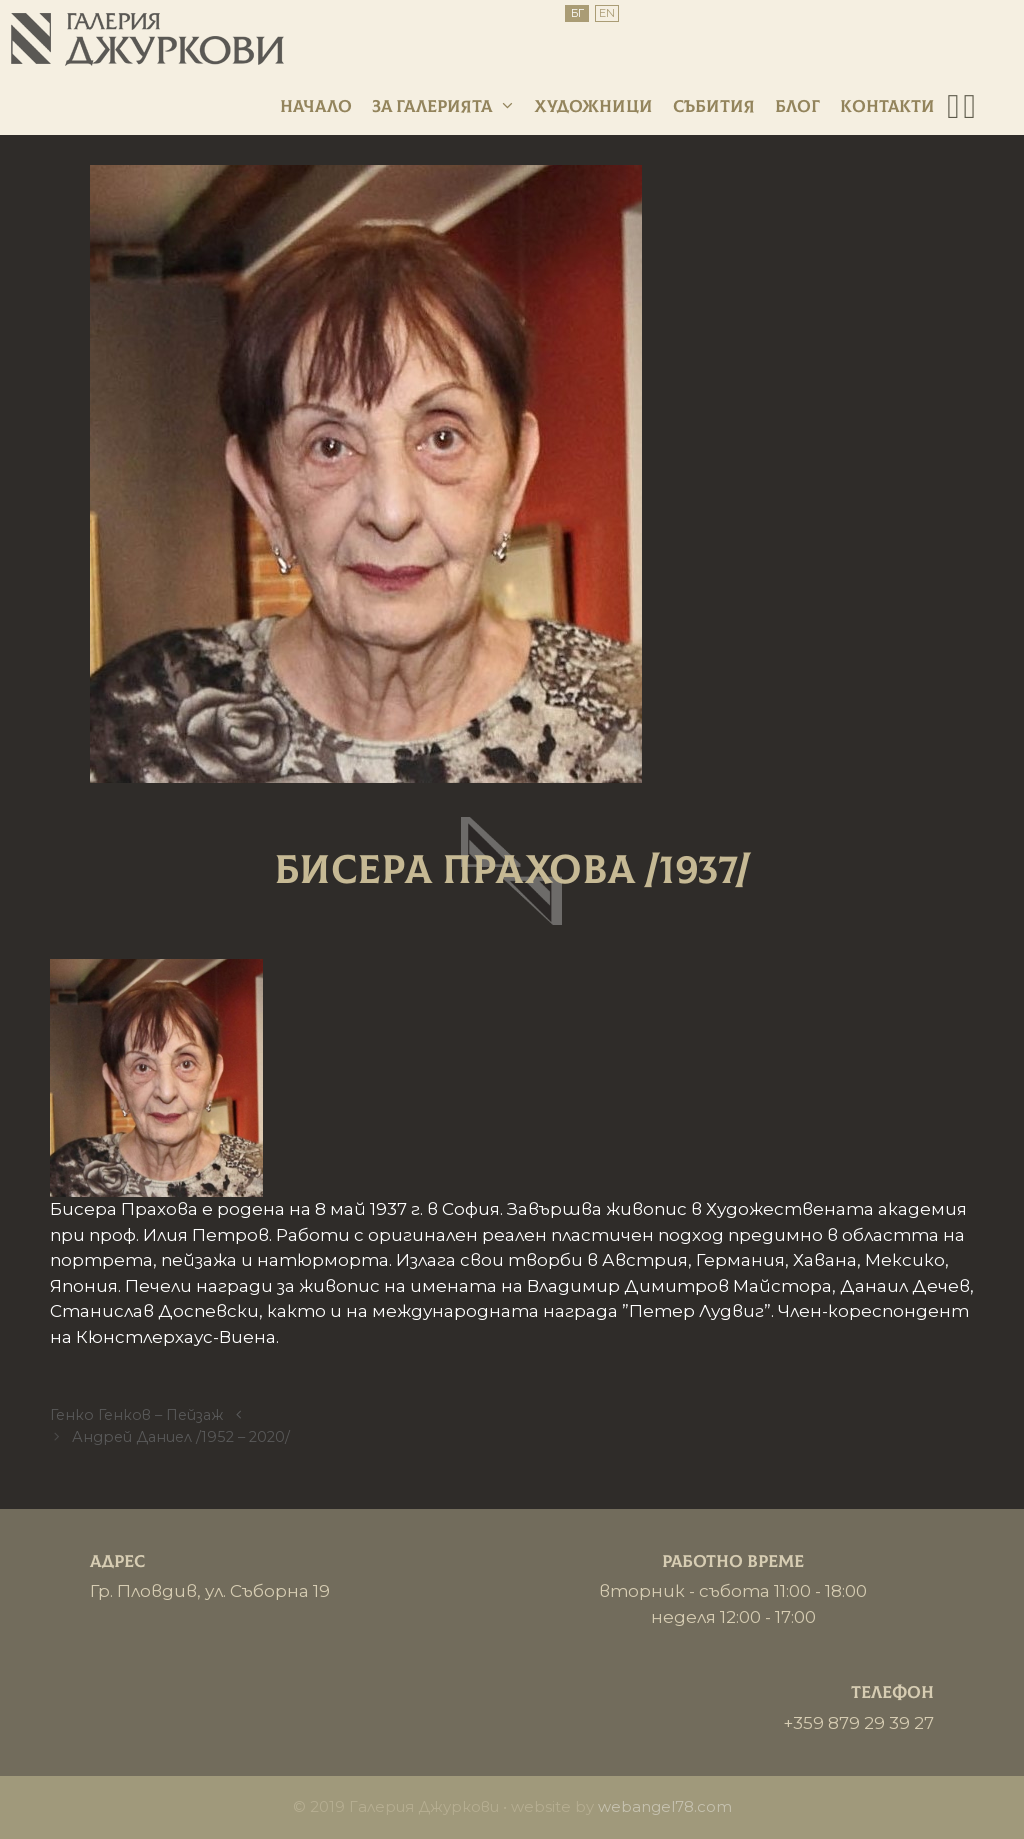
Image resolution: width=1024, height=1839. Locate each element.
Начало (316, 106)
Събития (714, 106)
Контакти (887, 106)
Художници (594, 106)
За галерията (444, 107)
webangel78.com (665, 1806)
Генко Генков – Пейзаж (136, 1415)
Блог (797, 106)
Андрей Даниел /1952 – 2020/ (181, 1437)
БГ (577, 13)
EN (607, 13)
